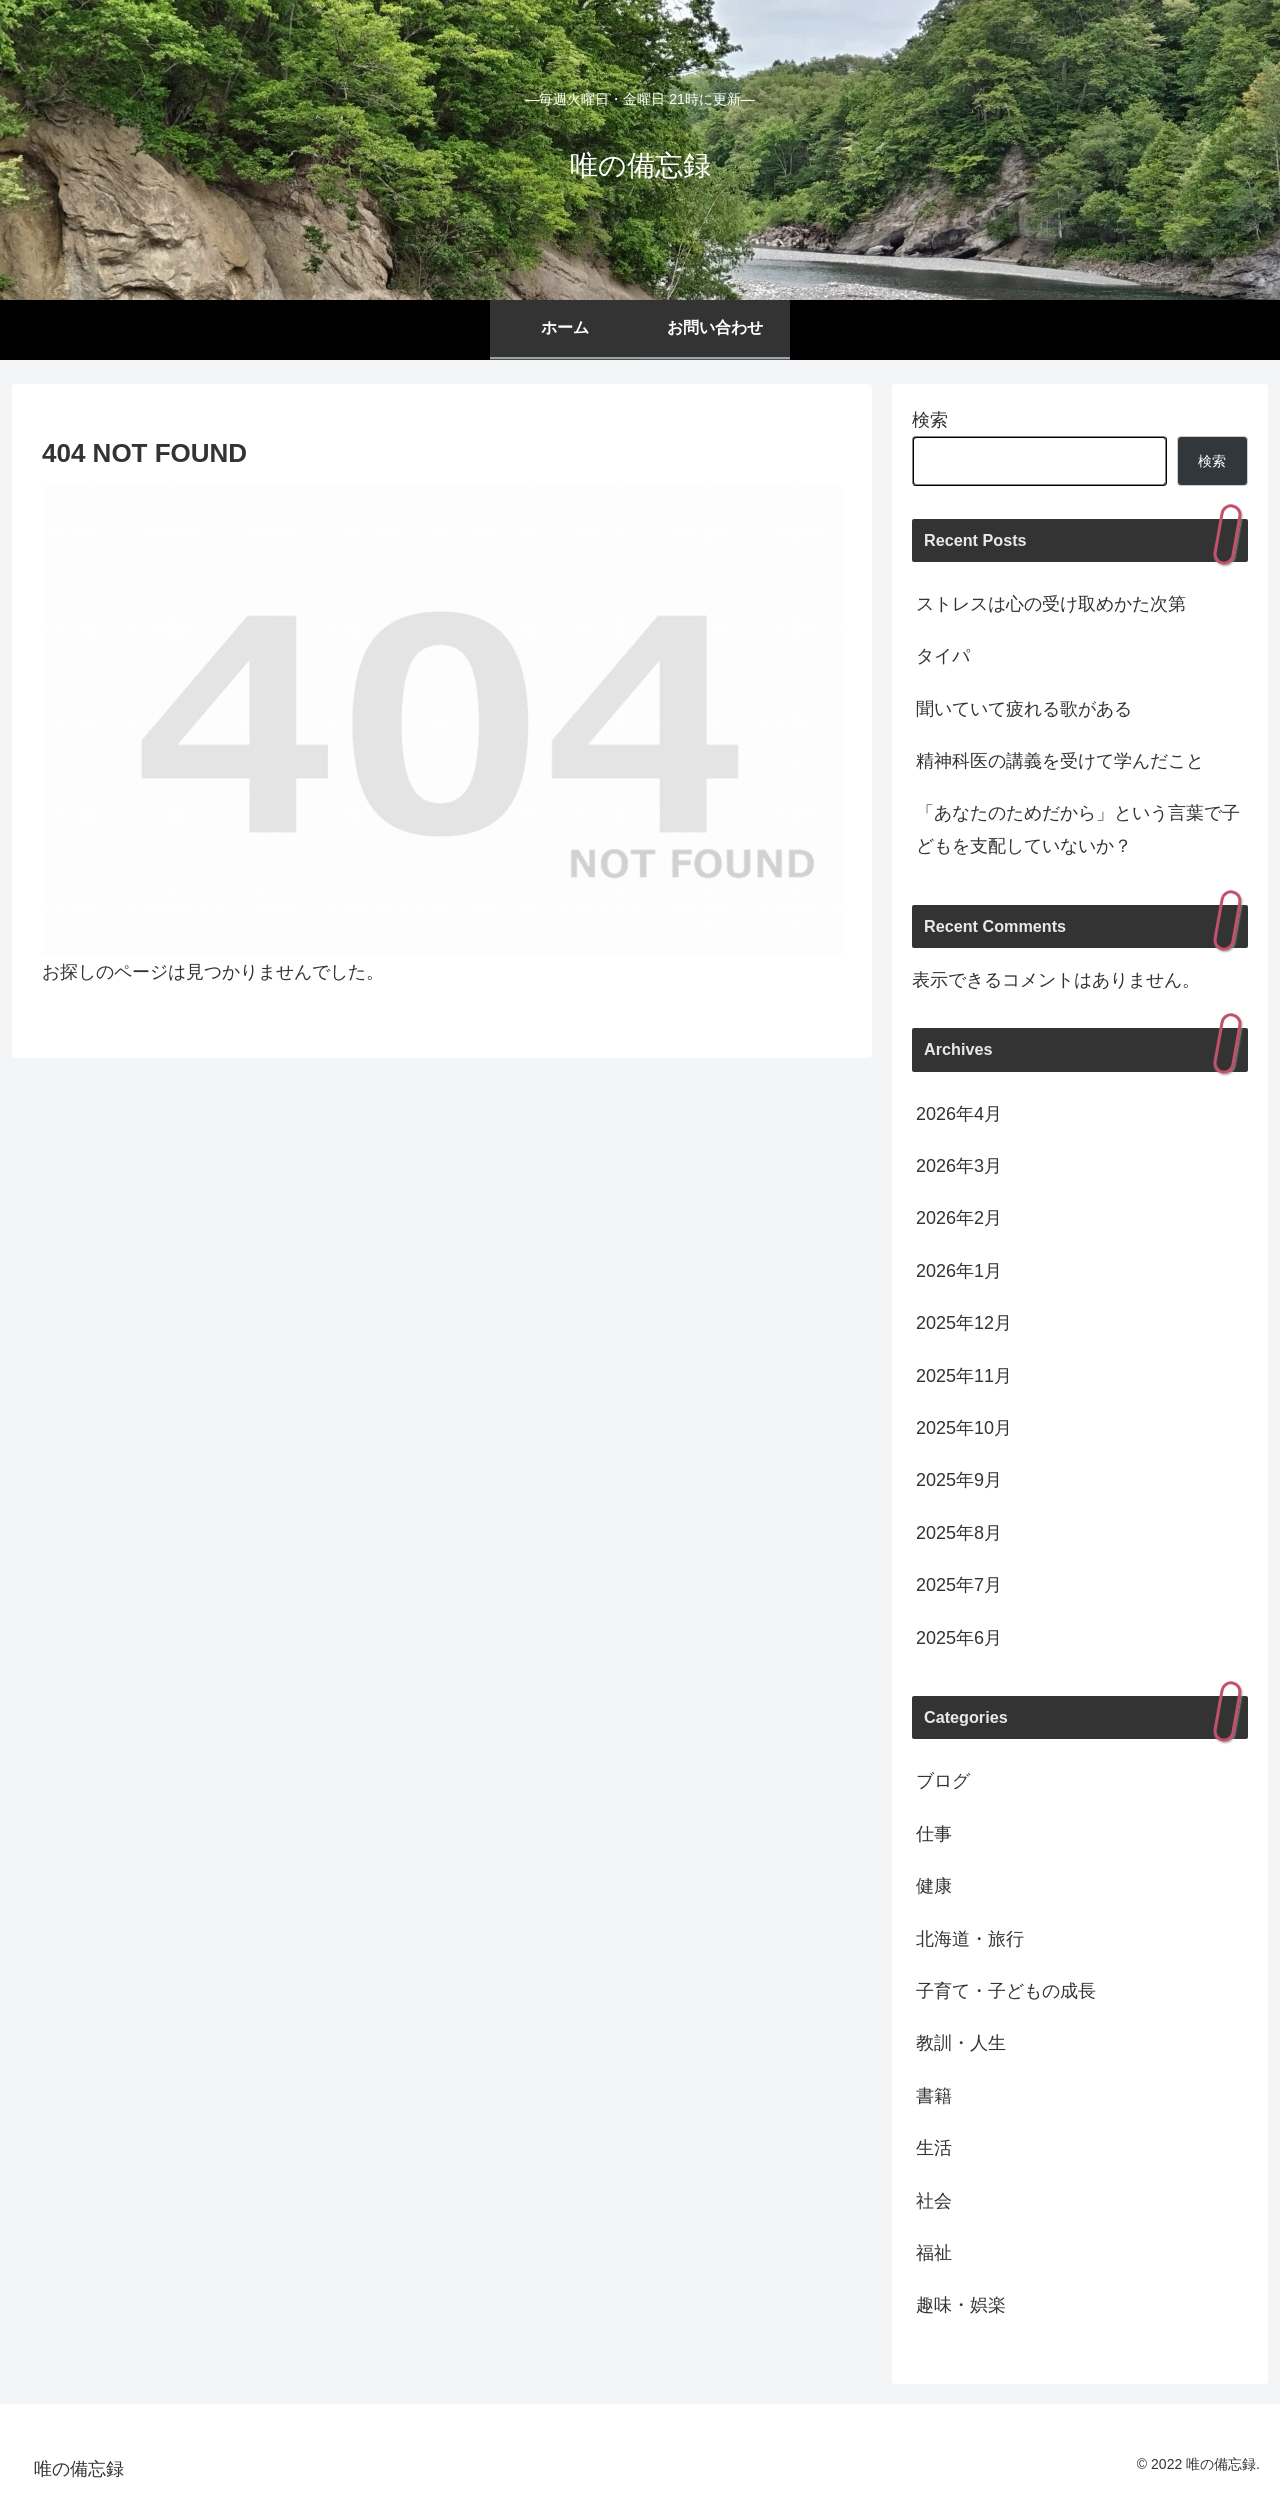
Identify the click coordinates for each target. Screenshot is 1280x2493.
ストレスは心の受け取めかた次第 (1051, 604)
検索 (930, 420)
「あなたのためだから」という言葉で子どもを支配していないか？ (1078, 829)
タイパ (943, 656)
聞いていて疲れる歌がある (1024, 709)
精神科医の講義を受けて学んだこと (1060, 761)
